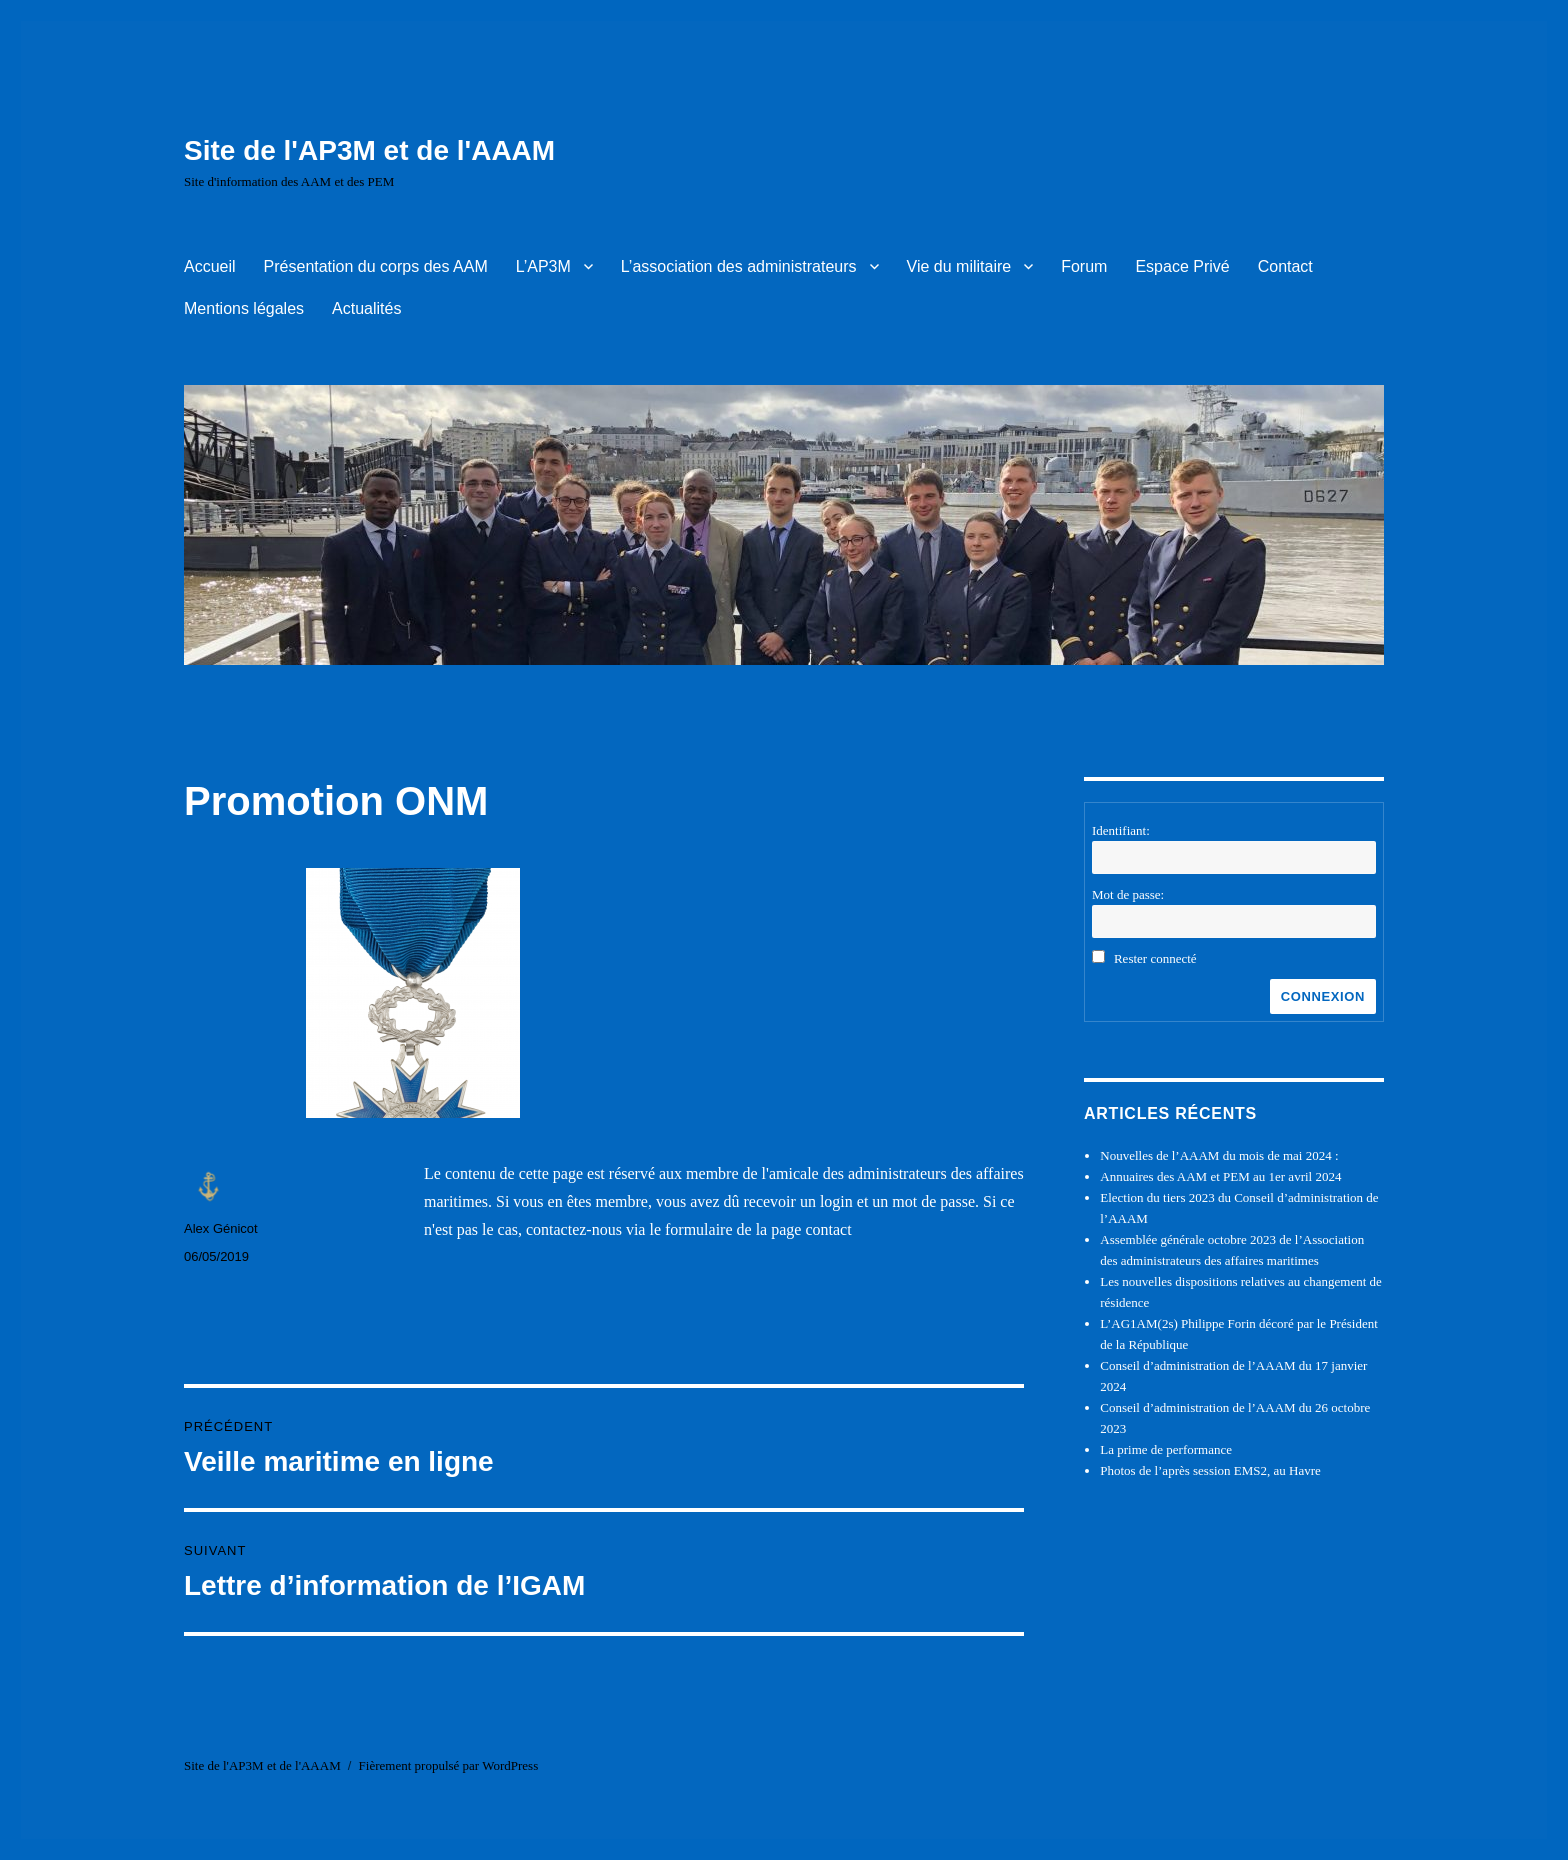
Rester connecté (1155, 958)
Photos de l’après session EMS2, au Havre (1210, 1470)
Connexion (1323, 996)
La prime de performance (1166, 1449)
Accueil (210, 266)
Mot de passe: (1128, 894)
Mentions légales (244, 308)
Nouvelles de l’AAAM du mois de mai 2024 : (1219, 1155)
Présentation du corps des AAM (376, 266)
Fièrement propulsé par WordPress (449, 1765)
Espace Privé (1182, 266)
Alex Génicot (221, 1228)
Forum (1084, 266)
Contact (1285, 266)
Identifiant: (1121, 830)
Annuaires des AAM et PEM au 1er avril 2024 (1220, 1176)
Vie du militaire (959, 266)
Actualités (366, 308)
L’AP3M (543, 266)
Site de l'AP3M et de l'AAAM (369, 150)
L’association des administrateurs (739, 266)
